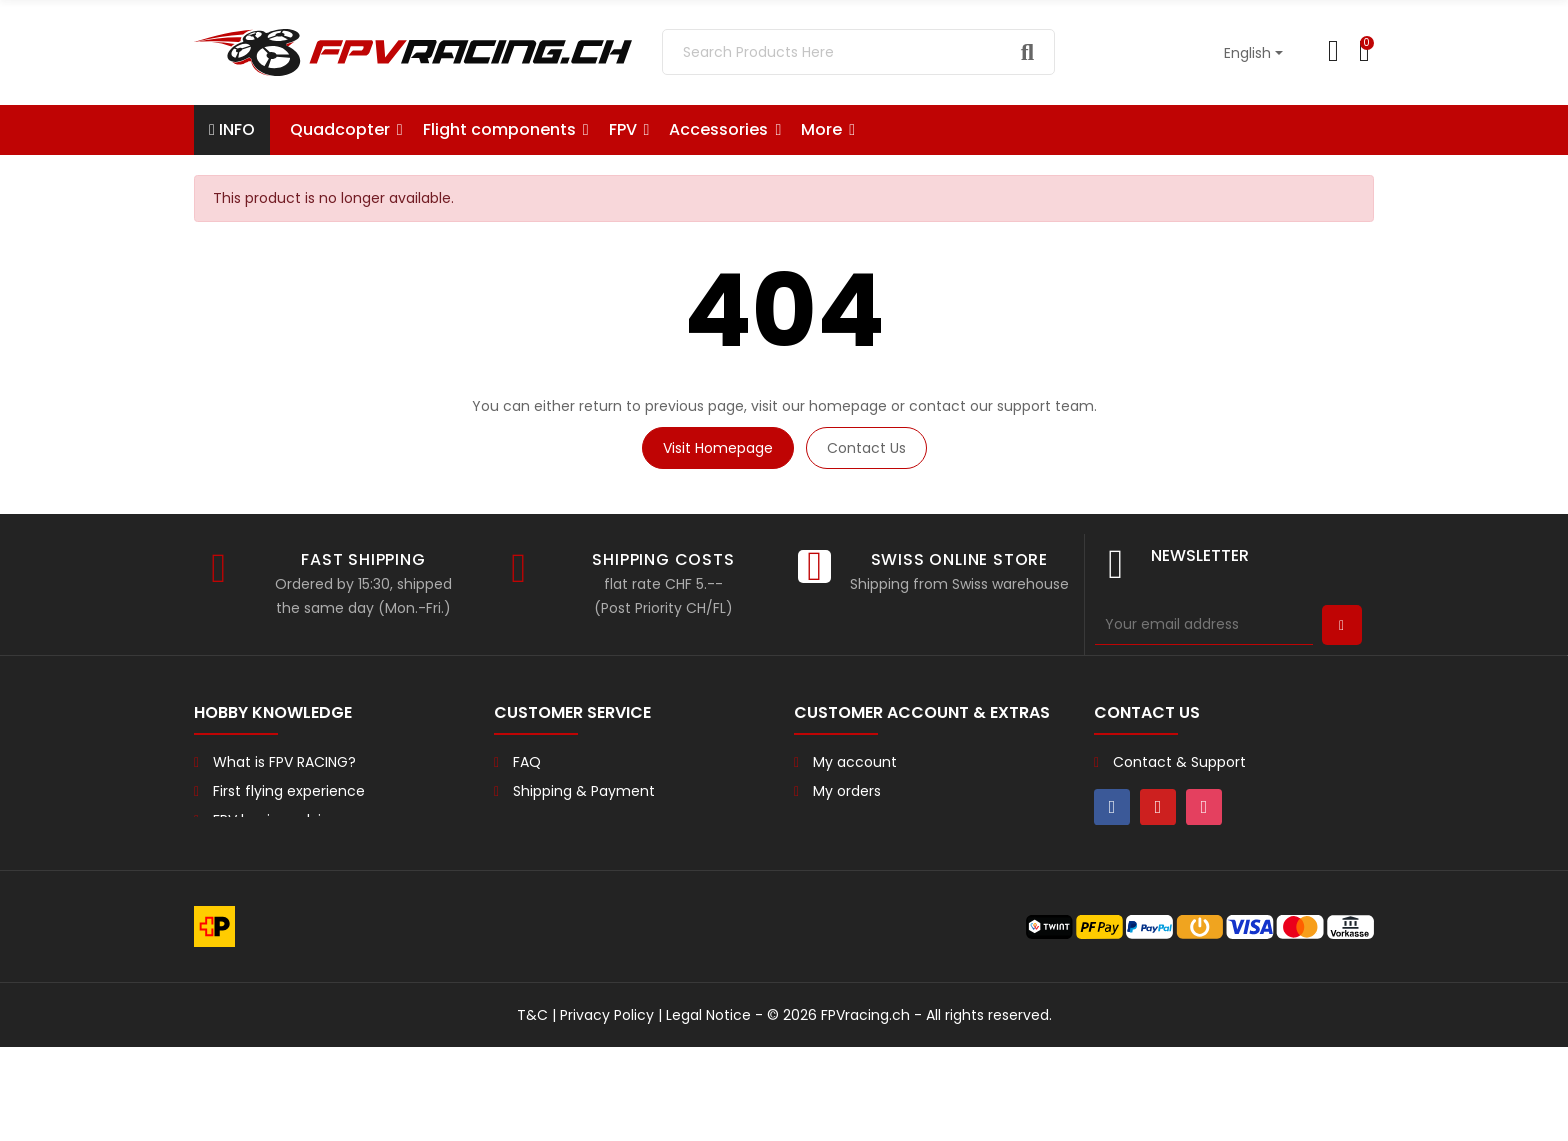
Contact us (866, 448)
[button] (828, 130)
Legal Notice (708, 1109)
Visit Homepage (718, 448)
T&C (532, 1109)
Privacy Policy (607, 1109)
